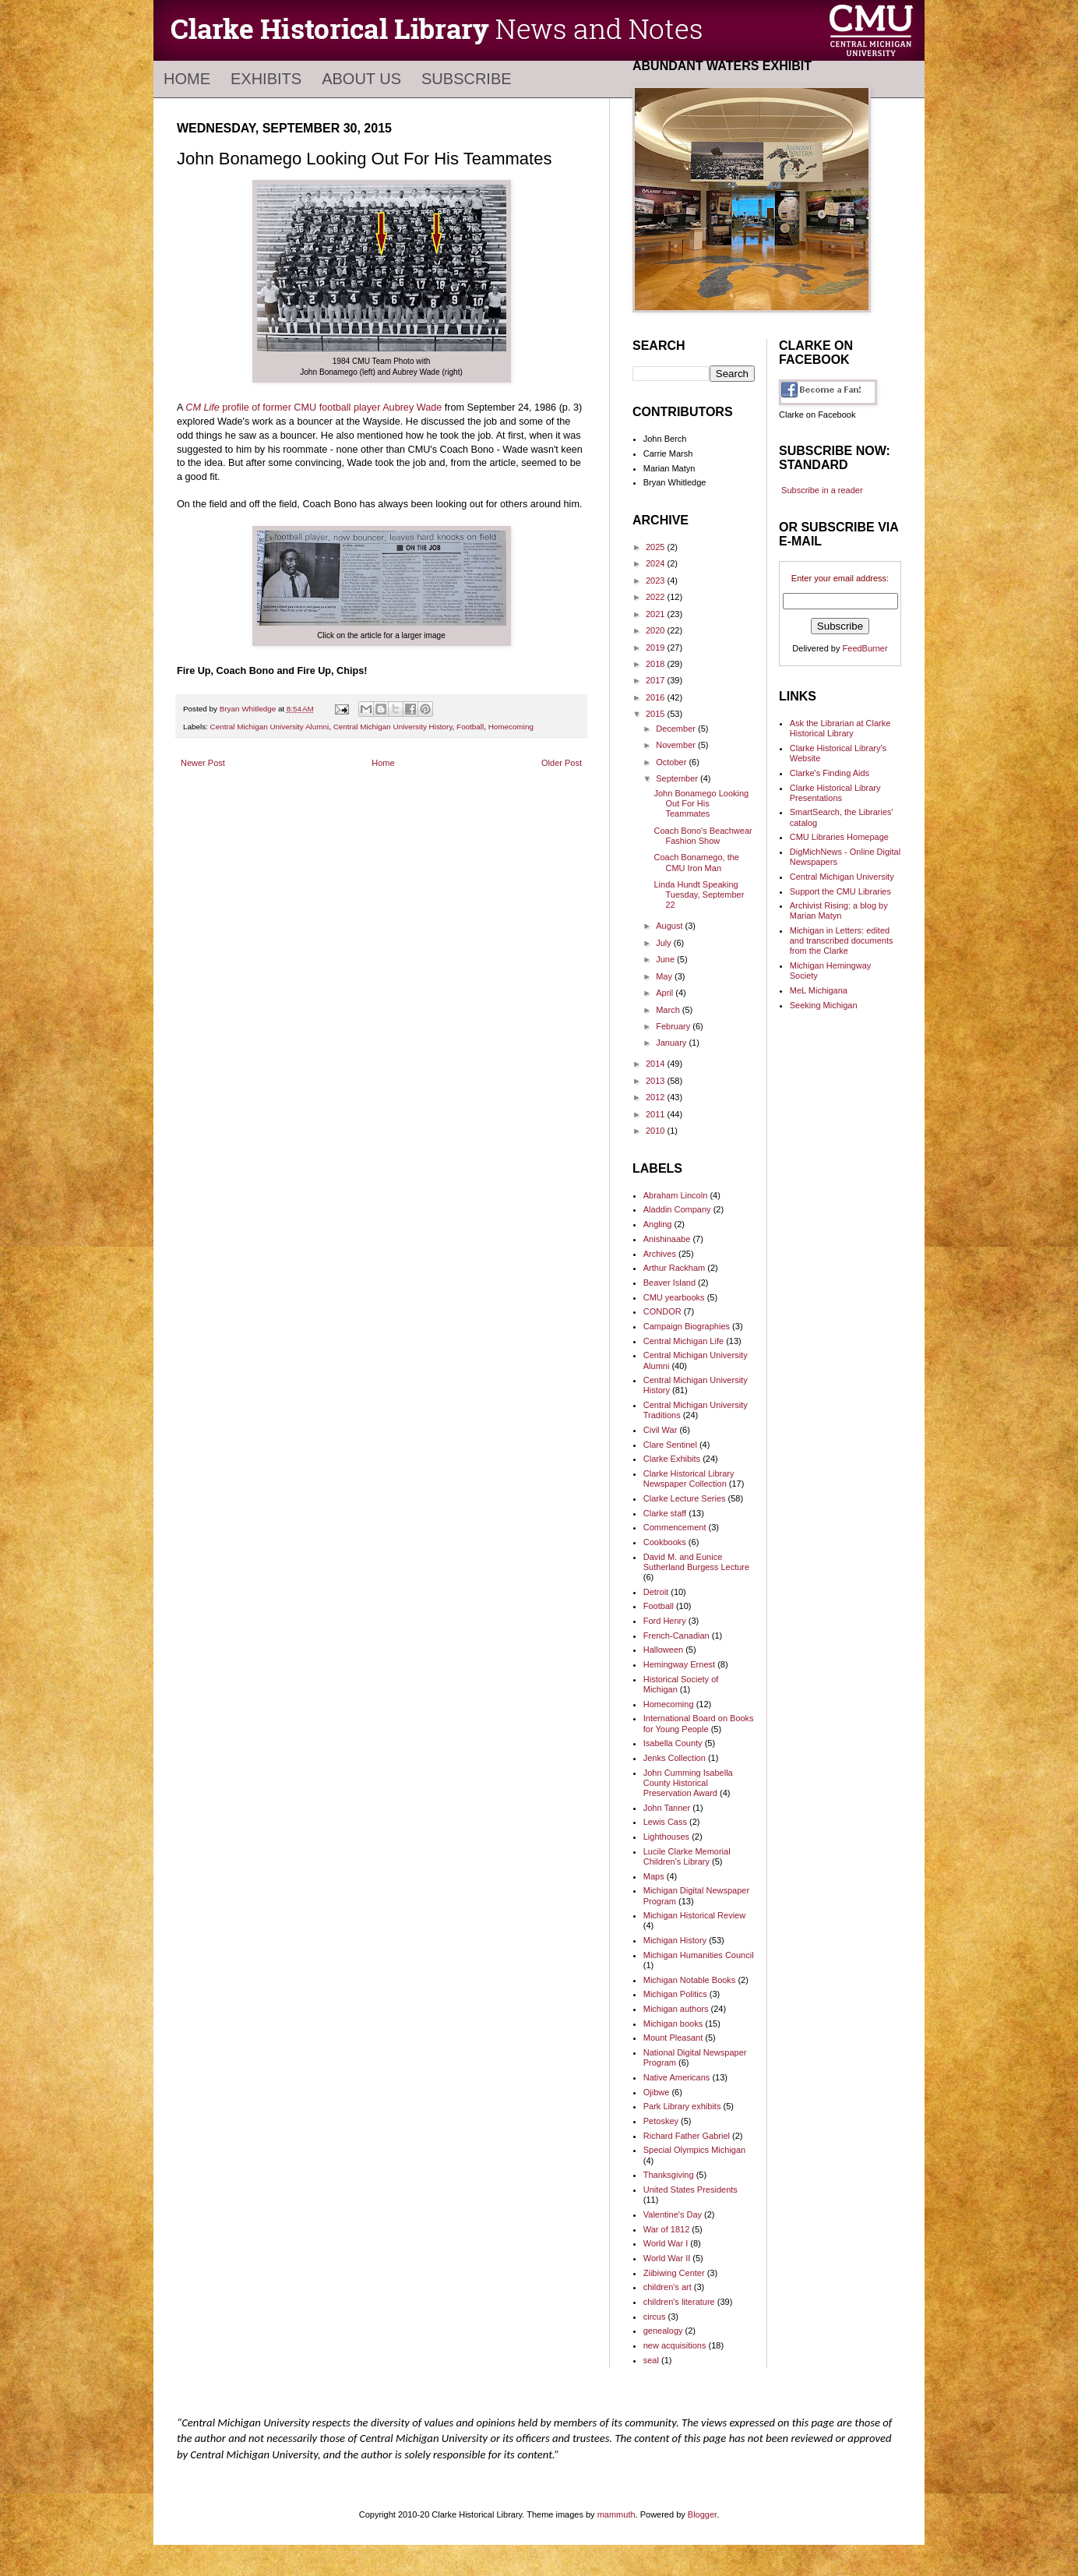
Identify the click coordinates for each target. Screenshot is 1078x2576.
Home (187, 78)
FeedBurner (865, 648)
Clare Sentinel (670, 1444)
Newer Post (203, 763)
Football (470, 726)
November (677, 745)
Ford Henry (664, 1620)
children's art (667, 2287)
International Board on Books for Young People (698, 1723)
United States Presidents (690, 2189)
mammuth (616, 2514)
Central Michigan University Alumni (269, 726)
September (678, 778)
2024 (657, 563)
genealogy (663, 2330)
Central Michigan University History (393, 726)
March (669, 1010)
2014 (657, 1063)
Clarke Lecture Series (684, 1498)
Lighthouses (666, 1836)
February (674, 1026)
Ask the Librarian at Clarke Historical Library (840, 728)
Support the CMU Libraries (840, 891)
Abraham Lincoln (675, 1195)
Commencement (674, 1527)
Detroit (655, 1592)
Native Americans (676, 2077)
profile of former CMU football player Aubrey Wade (313, 407)
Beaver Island (669, 1282)
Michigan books (673, 2023)
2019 (657, 647)
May (665, 976)
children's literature (679, 2301)
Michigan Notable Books (689, 1980)
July (665, 942)
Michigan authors (676, 2008)
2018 (657, 664)
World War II (667, 2258)
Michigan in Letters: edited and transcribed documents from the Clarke (841, 940)
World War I (665, 2243)
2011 (657, 1114)
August (670, 925)
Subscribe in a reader (822, 490)
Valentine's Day (672, 2214)
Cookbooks (664, 1542)
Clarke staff (664, 1513)
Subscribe (466, 78)
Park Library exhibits (682, 2106)
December (677, 728)
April (665, 992)
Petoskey (660, 2121)
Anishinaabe (667, 1239)
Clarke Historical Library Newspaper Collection (689, 1478)
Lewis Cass (665, 1821)
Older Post (561, 763)
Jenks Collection (674, 1758)
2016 (657, 697)
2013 (657, 1080)
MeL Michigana (818, 990)
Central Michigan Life (683, 1341)
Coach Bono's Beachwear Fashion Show (702, 835)
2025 (657, 547)
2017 (657, 680)
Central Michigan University (842, 876)
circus (654, 2316)
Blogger (702, 2514)
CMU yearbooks (674, 1297)
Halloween (663, 1649)
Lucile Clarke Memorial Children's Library (687, 1856)
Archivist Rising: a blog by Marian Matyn (839, 910)
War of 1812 (666, 2229)
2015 (657, 713)
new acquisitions (674, 2345)
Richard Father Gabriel (686, 2135)
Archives (659, 1253)
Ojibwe (656, 2092)
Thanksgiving (668, 2174)
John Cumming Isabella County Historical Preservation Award (688, 1783)
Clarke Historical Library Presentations (835, 793)
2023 (657, 580)
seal (651, 2360)
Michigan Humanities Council (698, 1955)
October (672, 762)
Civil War (660, 1429)
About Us (361, 78)
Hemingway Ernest (679, 1664)
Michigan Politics (675, 1994)
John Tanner (666, 1807)
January (672, 1042)
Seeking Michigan (824, 1005)
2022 (657, 597)
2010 (657, 1130)
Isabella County (673, 1743)
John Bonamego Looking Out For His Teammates (701, 803)
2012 (657, 1097)
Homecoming (511, 726)
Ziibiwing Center (674, 2273)
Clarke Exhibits (671, 1458)
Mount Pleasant (673, 2037)
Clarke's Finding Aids (829, 773)
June (666, 959)
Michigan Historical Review (694, 1915)
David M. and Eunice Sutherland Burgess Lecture (696, 1562)
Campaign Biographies (686, 1326)
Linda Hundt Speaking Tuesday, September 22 (698, 894)
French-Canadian (676, 1635)
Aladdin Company (677, 1209)
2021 (657, 614)
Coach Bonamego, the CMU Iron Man (695, 862)
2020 (657, 630)
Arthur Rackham (674, 1267)
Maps (653, 1876)
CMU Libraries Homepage (839, 837)
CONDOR (662, 1311)
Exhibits (266, 78)
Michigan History (674, 1940)
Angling (657, 1224)
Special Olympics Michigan (694, 2149)
